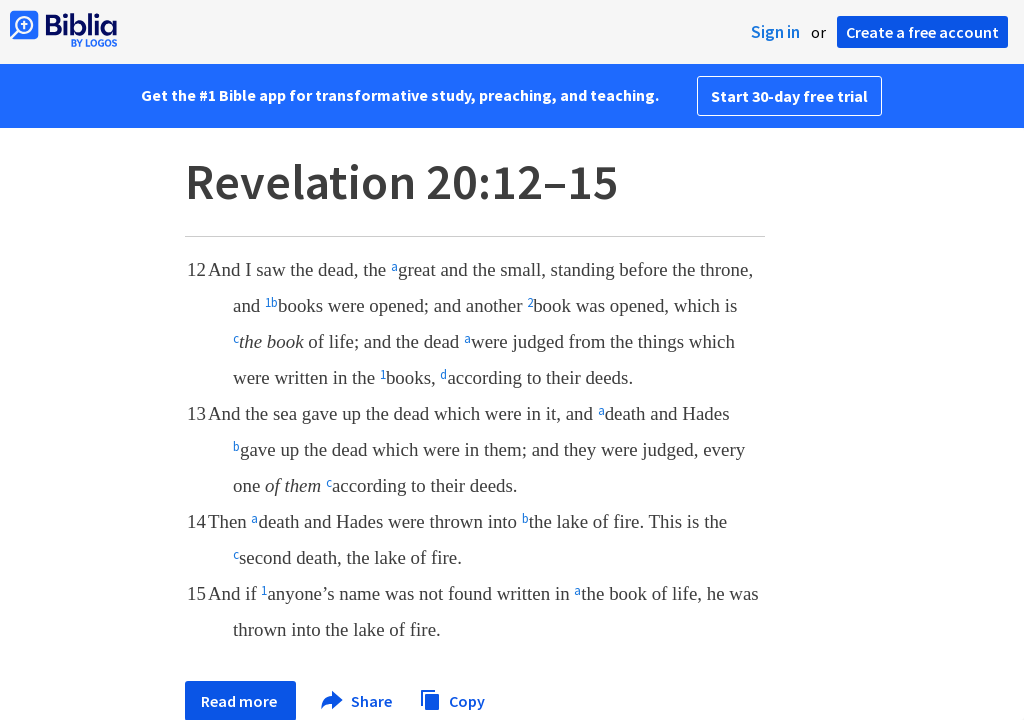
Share (357, 701)
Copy (452, 698)
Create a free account (922, 32)
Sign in (775, 32)
